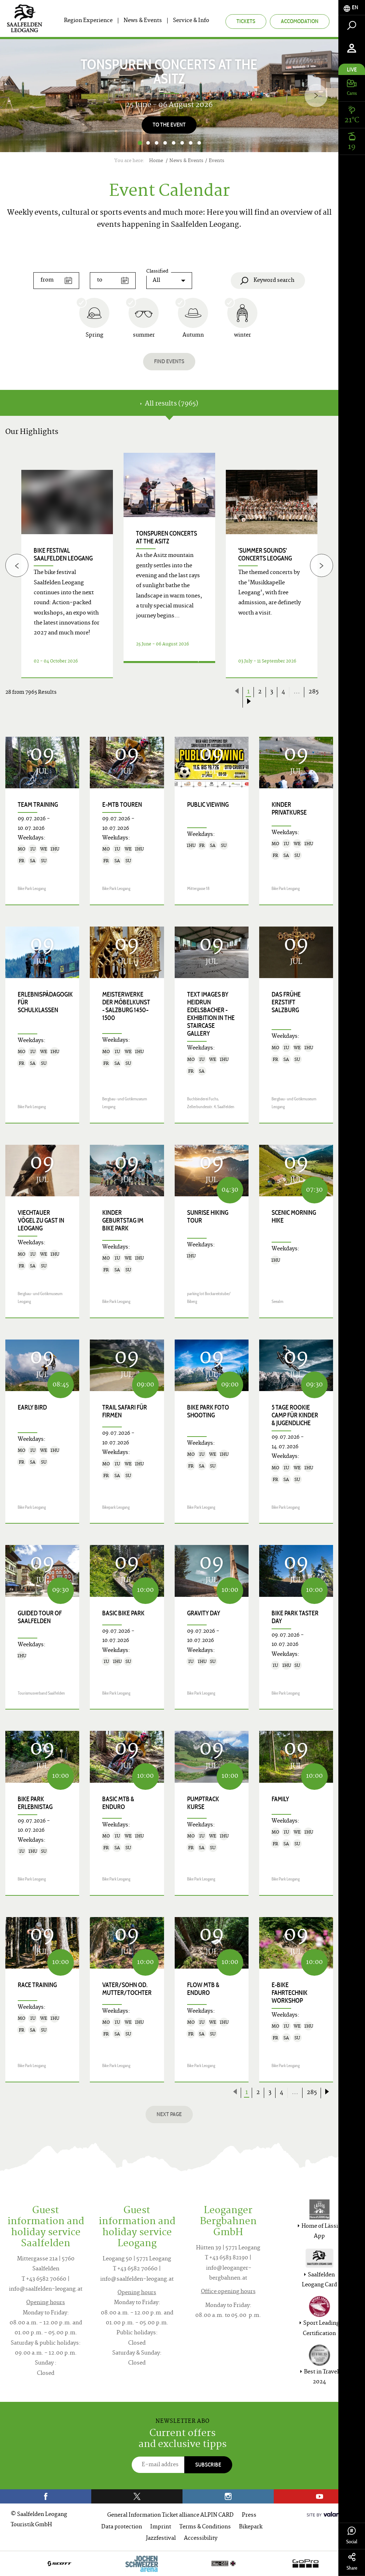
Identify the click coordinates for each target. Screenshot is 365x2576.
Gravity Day (203, 1613)
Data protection (121, 2527)
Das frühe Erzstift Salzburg (286, 1002)
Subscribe (208, 2464)
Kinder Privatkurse (289, 808)
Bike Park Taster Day (295, 1617)
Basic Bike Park (123, 1613)
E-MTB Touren (122, 805)
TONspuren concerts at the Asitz (166, 537)
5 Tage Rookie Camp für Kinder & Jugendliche (295, 1415)
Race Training (37, 1985)
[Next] (316, 95)
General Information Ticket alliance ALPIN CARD (170, 2515)
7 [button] (190, 143)
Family (280, 1799)
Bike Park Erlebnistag (35, 1803)
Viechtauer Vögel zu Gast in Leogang (41, 1220)
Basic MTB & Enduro (118, 1803)
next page (169, 2114)
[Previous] (16, 565)
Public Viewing (208, 805)
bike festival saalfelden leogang (63, 554)
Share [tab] (352, 2562)
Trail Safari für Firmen (124, 1411)
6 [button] (182, 143)
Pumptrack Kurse (203, 1803)
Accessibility (200, 2538)
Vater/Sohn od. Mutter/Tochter (127, 1989)
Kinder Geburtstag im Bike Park (122, 1220)
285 (313, 692)
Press (249, 2515)
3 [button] (156, 143)
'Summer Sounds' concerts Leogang (265, 554)
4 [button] (165, 143)
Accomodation (299, 21)
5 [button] (173, 143)
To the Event (169, 124)
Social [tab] (352, 2536)
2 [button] (148, 143)
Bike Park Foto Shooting (208, 1411)
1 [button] (139, 143)
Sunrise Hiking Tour (207, 1216)
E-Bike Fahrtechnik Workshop (289, 1993)
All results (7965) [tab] (169, 404)
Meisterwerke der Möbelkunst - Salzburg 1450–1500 (126, 1006)
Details (160, 669)
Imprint (160, 2527)
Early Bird (32, 1407)
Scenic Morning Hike (294, 1216)
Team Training (38, 805)
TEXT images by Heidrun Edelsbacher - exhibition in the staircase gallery (211, 1014)
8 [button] (199, 143)
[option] (169, 95)
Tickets (245, 21)
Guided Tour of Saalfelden (40, 1617)
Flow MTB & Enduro (203, 1989)
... (297, 692)
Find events (169, 361)
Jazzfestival (161, 2538)
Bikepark (250, 2527)
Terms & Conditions (205, 2527)
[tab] (351, 7)
